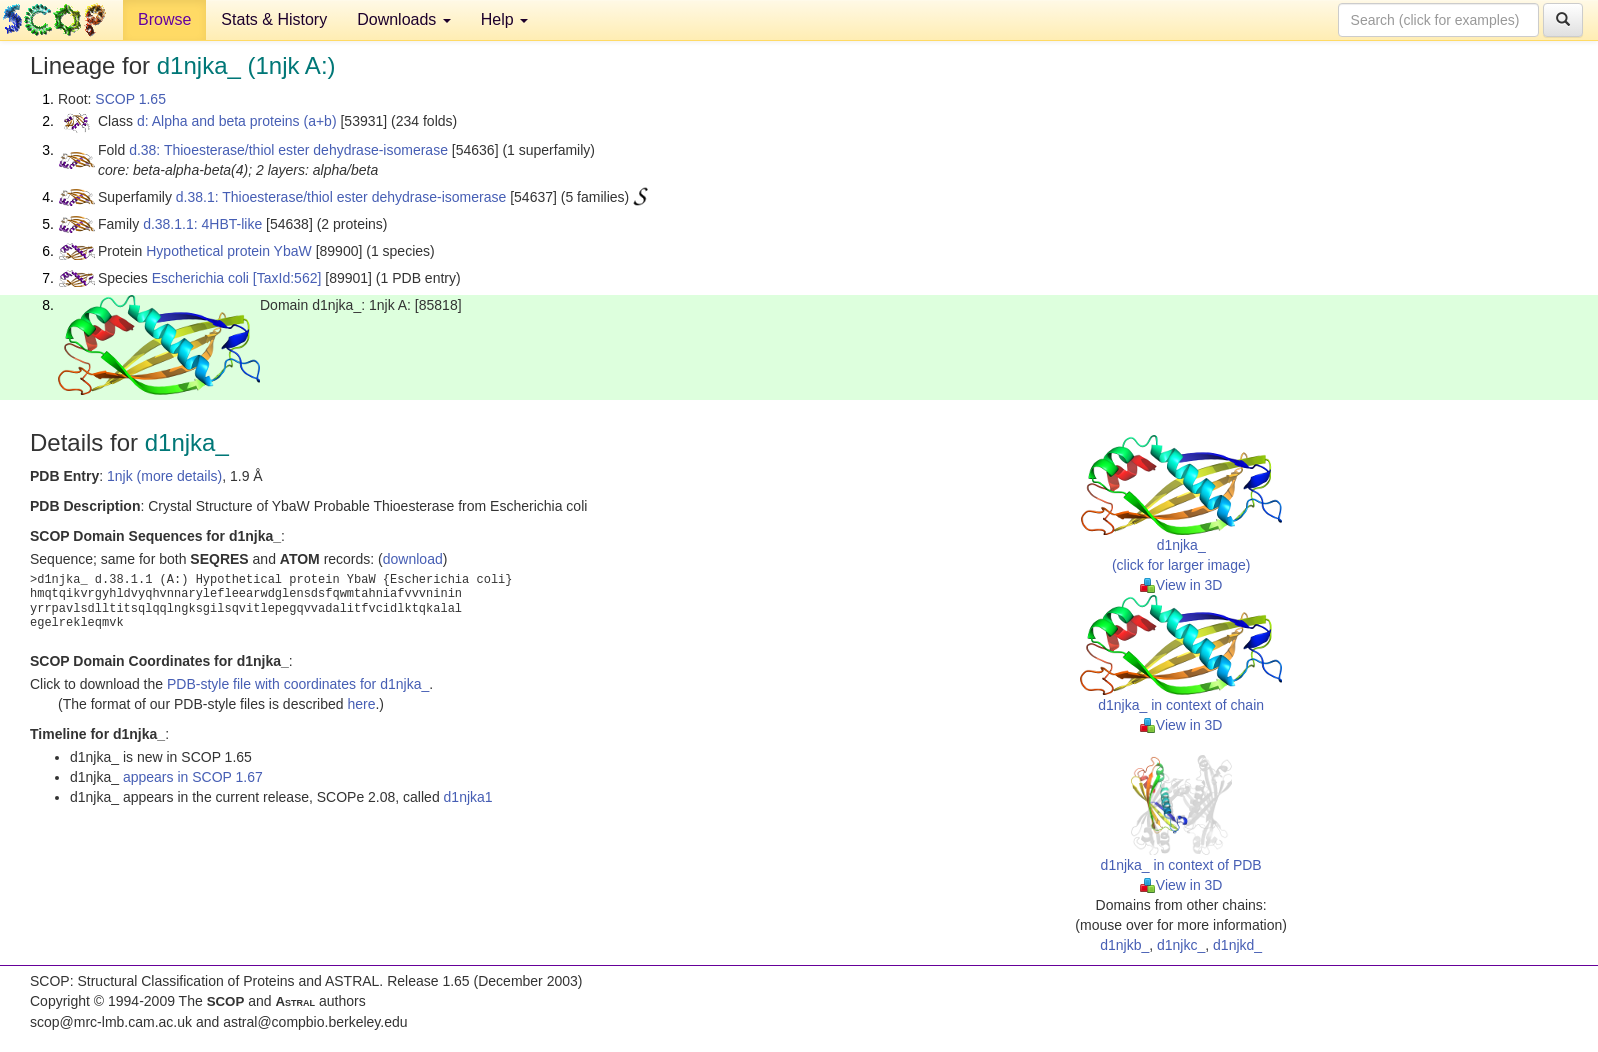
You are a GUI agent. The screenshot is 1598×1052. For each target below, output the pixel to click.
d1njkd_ (1237, 945)
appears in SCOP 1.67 (193, 777)
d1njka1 (468, 797)
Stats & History (274, 19)
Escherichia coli (200, 278)
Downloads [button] (404, 19)
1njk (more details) (164, 476)
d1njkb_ (1124, 945)
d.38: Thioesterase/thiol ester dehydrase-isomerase (288, 150)
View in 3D (1181, 585)
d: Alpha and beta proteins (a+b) (237, 121)
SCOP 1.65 (130, 99)
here (361, 704)
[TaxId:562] (287, 278)
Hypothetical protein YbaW (229, 251)
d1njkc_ (1181, 945)
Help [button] (504, 19)
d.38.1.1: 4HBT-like (202, 224)
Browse (164, 19)
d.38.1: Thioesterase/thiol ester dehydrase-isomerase (341, 197)
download (413, 559)
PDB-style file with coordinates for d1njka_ (298, 684)
